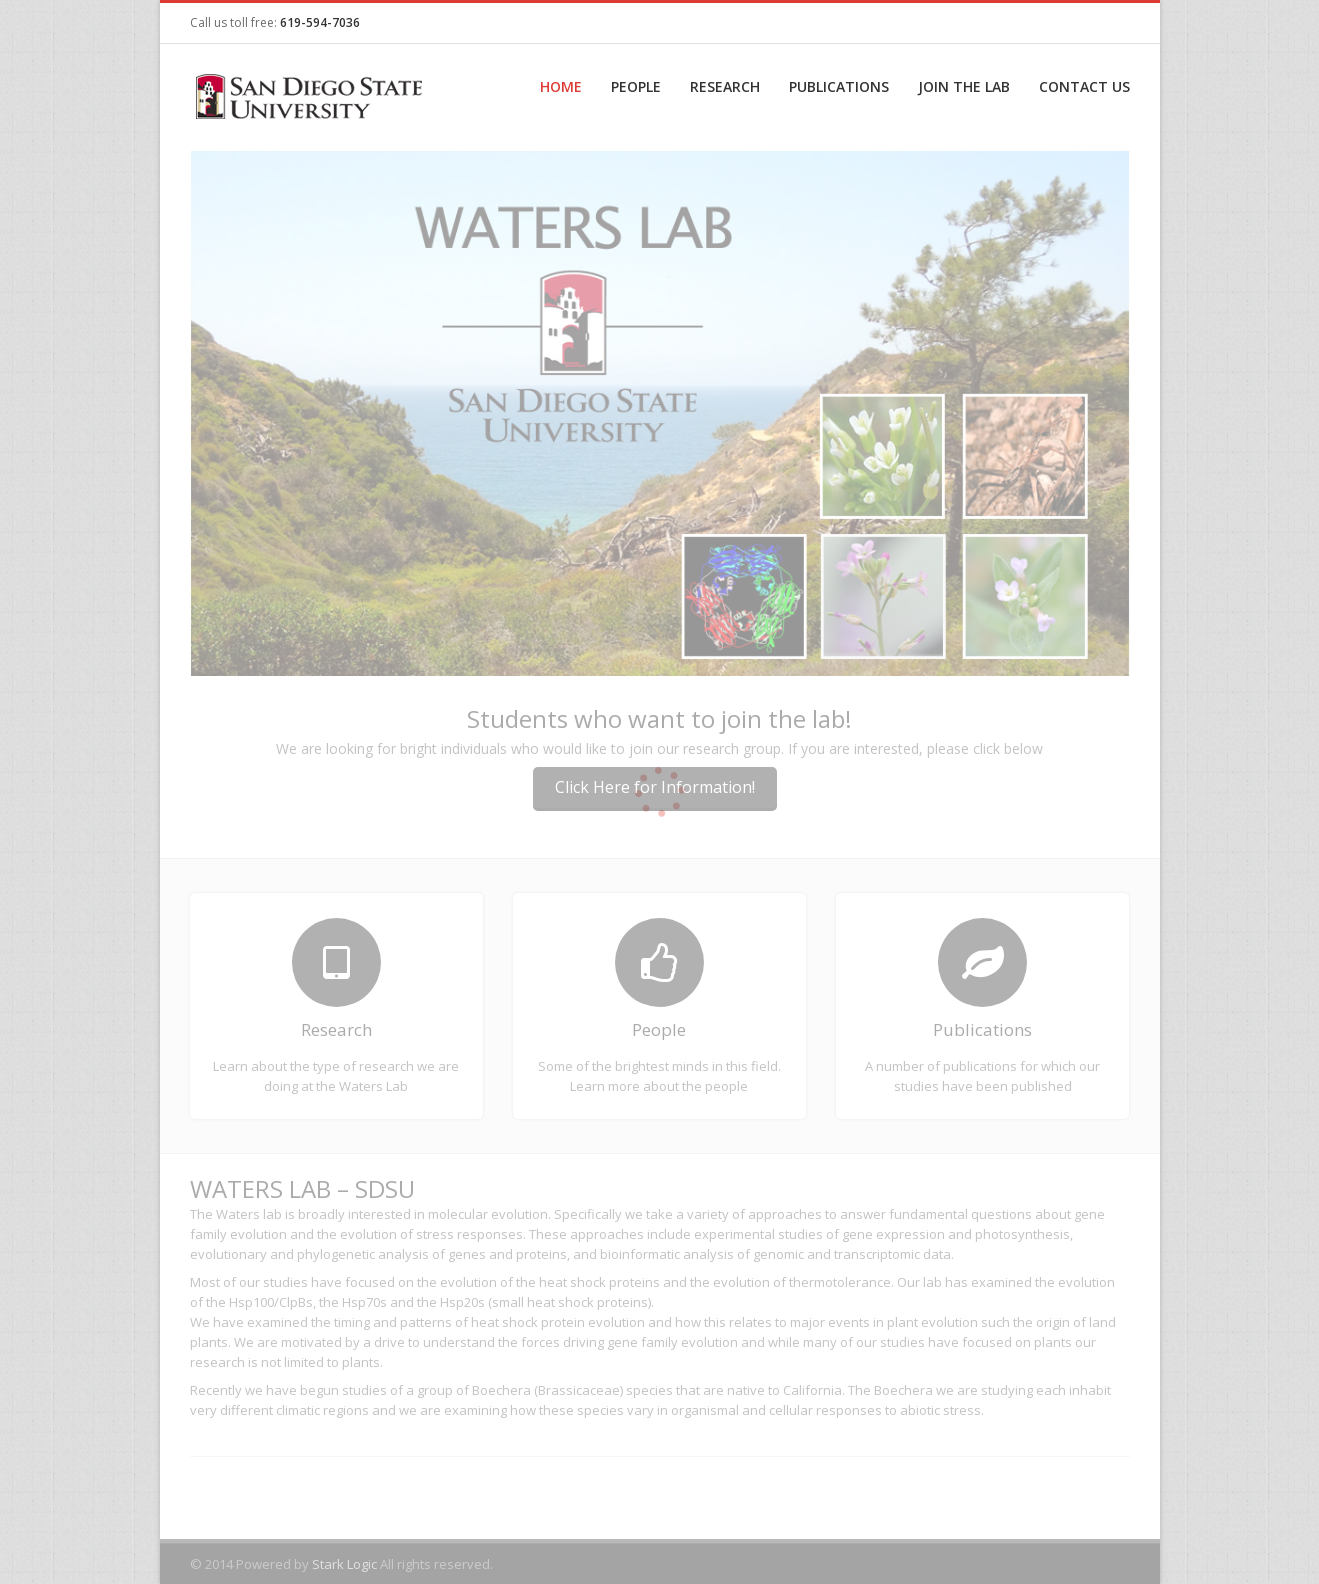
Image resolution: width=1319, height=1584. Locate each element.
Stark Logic (344, 1564)
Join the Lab (964, 86)
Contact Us (1084, 86)
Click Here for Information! (655, 787)
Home (561, 86)
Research (725, 86)
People (636, 86)
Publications (839, 86)
